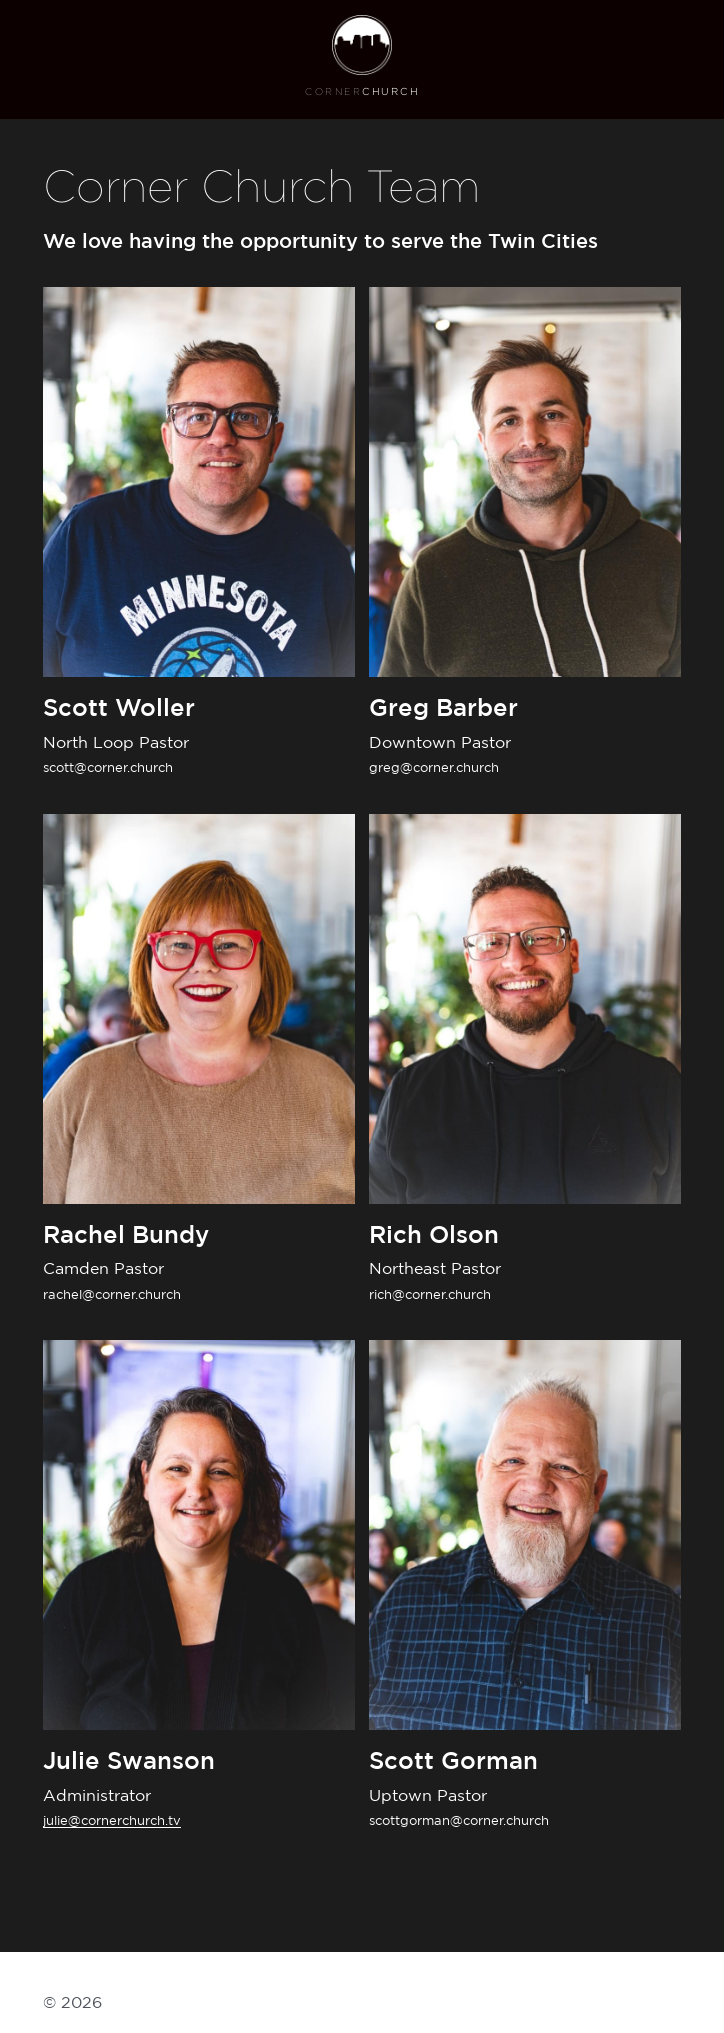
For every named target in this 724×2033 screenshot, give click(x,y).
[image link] (362, 43)
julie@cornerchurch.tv (112, 1821)
